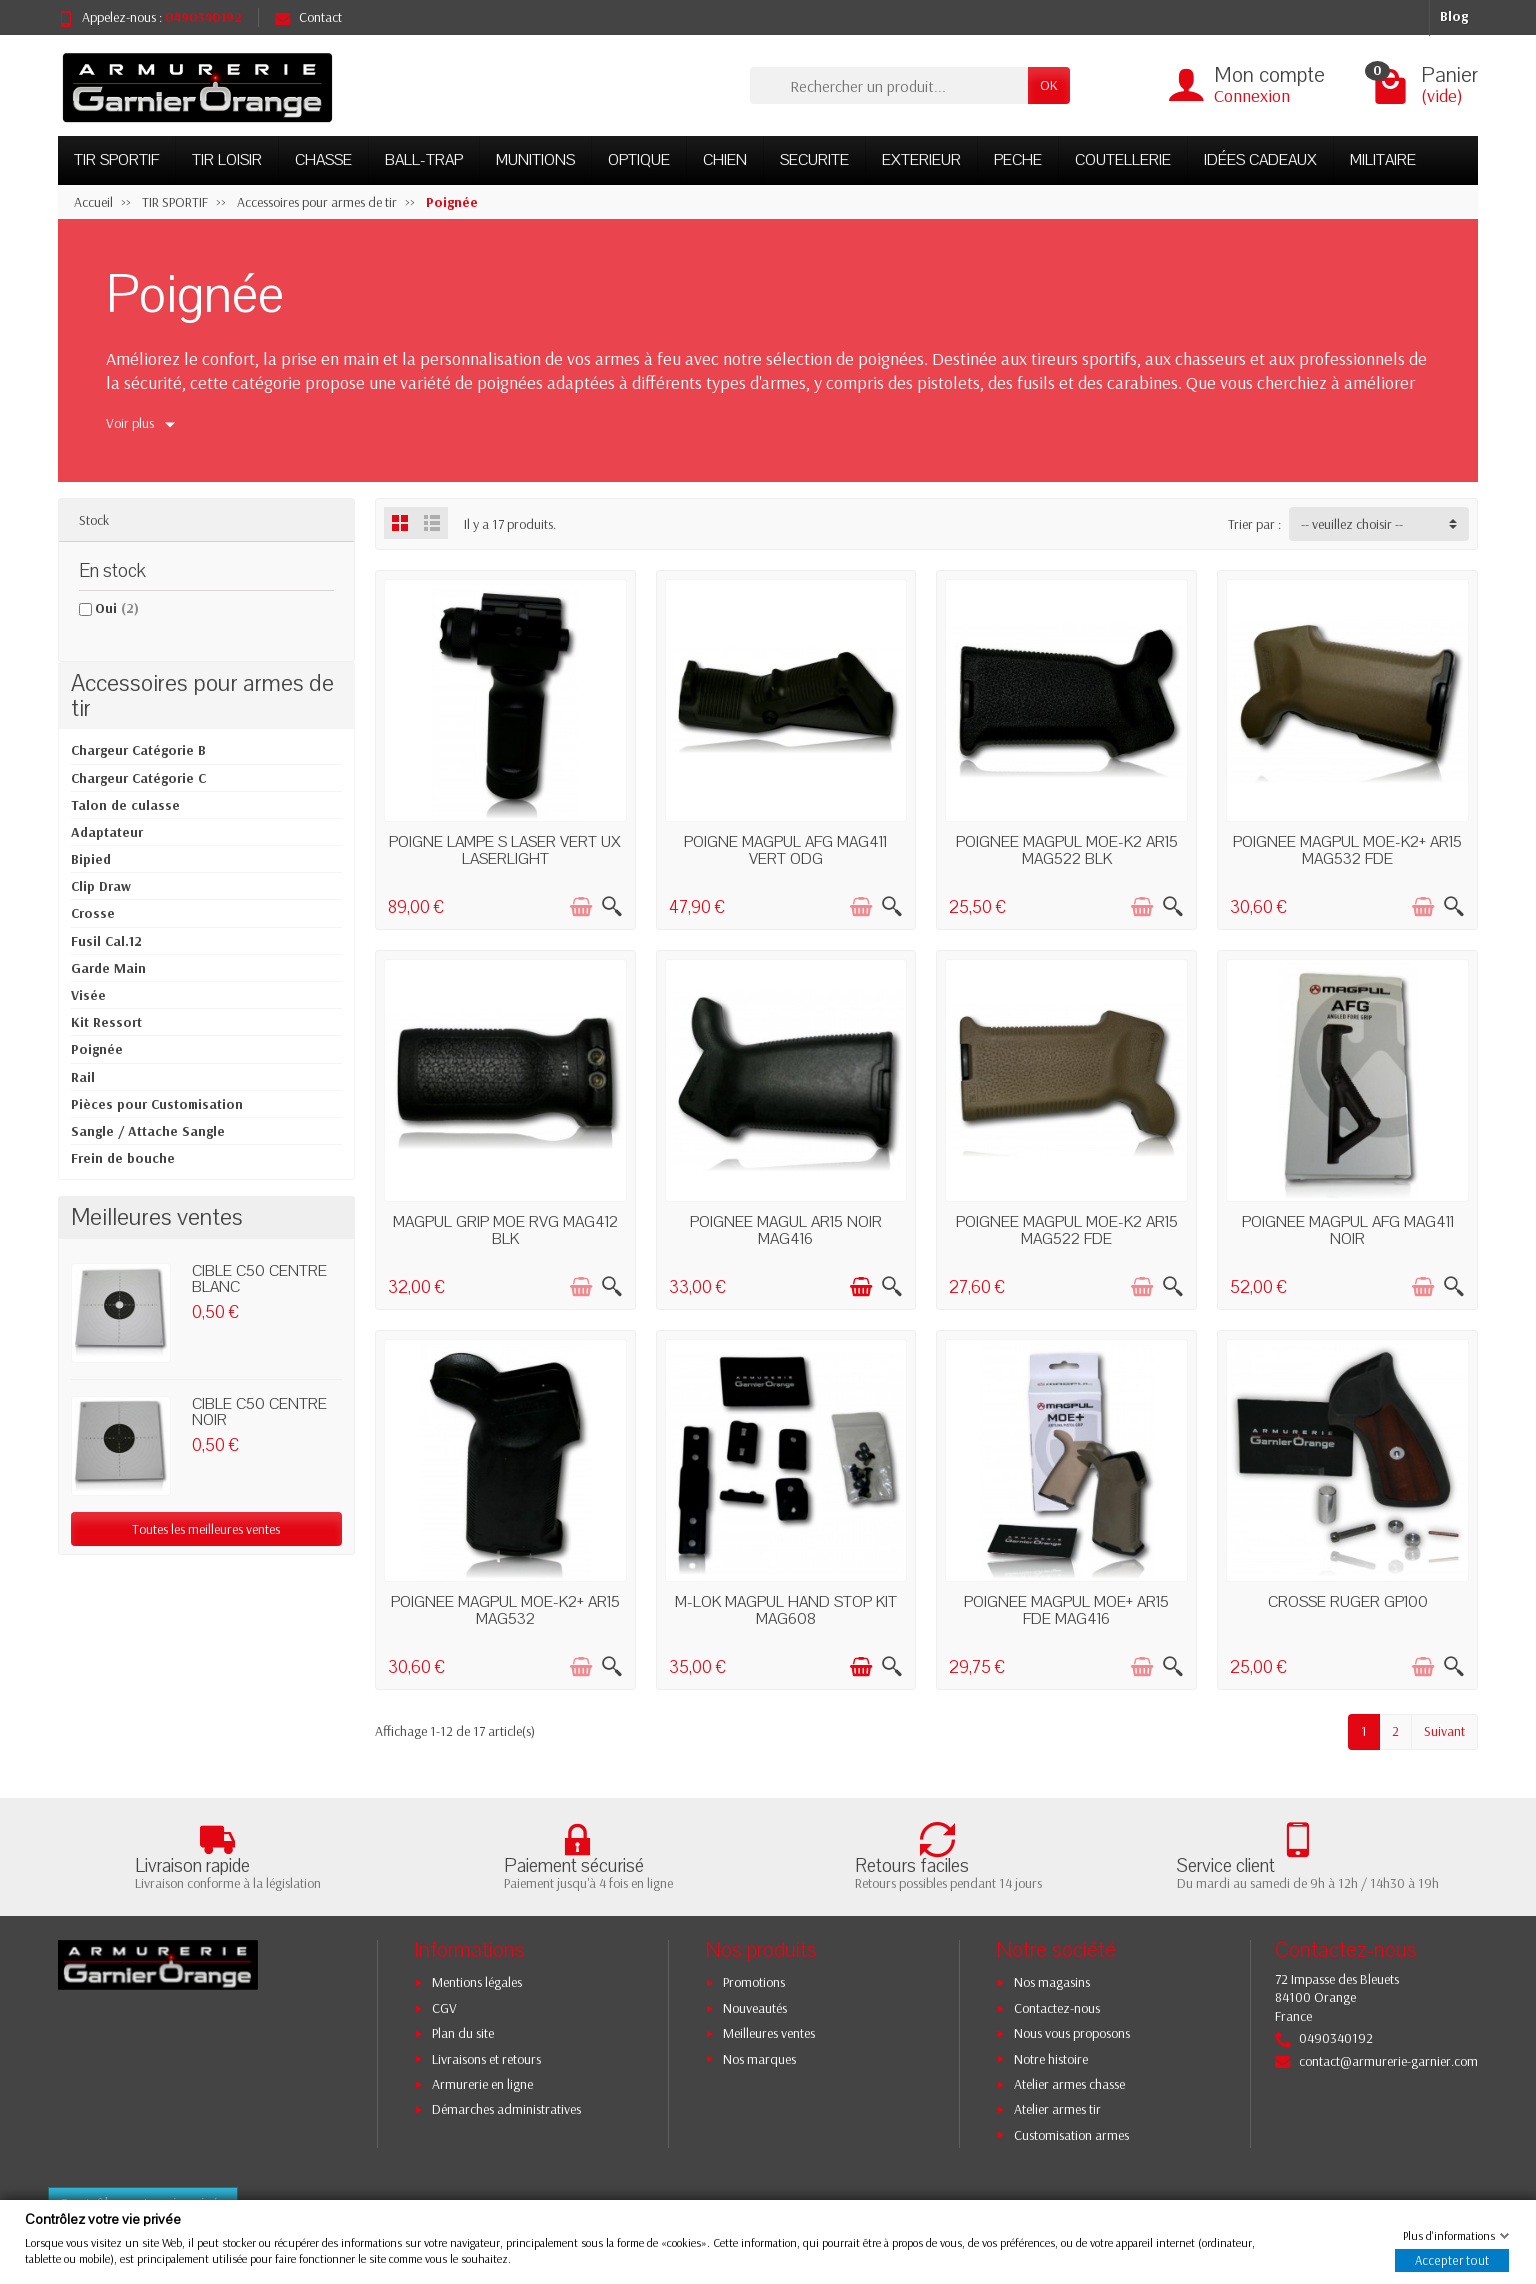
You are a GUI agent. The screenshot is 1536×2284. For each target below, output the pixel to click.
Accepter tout (1452, 2260)
